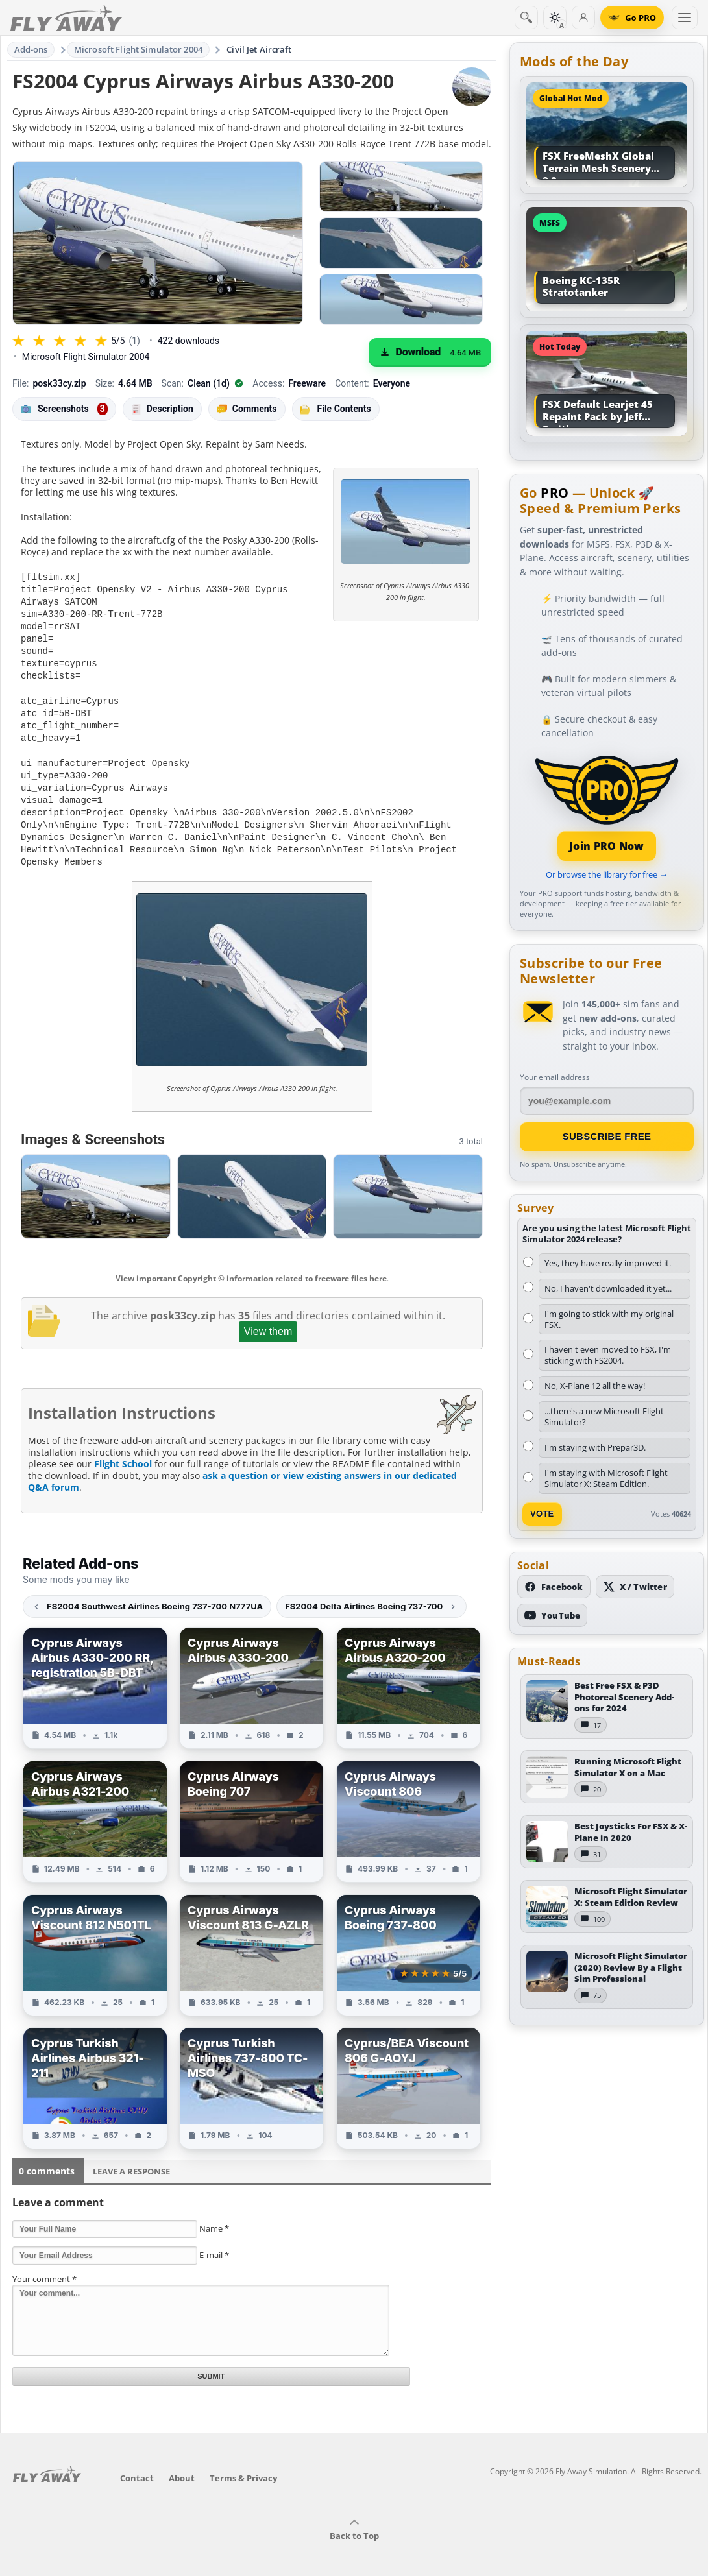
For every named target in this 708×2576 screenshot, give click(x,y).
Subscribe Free (607, 1136)
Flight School (123, 1449)
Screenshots (64, 409)
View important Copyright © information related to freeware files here (251, 1264)
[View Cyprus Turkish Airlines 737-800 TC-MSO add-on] (251, 2074)
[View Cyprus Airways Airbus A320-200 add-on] (408, 1674)
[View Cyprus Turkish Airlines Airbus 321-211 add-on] (95, 2074)
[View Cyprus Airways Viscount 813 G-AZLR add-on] (251, 1941)
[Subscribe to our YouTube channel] (552, 1615)
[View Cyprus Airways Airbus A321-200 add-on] (95, 1807)
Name (214, 2214)
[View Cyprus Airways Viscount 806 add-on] (408, 1807)
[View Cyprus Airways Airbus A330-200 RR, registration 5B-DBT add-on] (95, 1674)
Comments (247, 409)
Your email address (555, 1077)
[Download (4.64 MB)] (430, 352)
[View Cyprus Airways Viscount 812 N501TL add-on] (95, 1941)
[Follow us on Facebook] (554, 1586)
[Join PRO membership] (607, 806)
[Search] (526, 17)
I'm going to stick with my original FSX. (609, 1319)
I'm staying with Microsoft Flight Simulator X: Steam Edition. (606, 1478)
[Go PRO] (632, 17)
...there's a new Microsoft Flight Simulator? (604, 1416)
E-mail (214, 2240)
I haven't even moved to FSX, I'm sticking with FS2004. (607, 1354)
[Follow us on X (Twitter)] (635, 1586)
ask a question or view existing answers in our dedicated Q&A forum (242, 1467)
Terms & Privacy (243, 2464)
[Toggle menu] (685, 17)
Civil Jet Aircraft (258, 49)
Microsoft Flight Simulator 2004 (138, 49)
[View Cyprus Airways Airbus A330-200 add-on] (251, 1674)
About (182, 2464)
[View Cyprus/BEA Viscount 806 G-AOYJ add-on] (408, 2074)
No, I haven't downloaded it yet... (608, 1288)
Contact (137, 2464)
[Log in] (583, 17)
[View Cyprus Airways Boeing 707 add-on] (251, 1807)
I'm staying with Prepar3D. (595, 1447)
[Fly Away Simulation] (66, 18)
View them (268, 1317)
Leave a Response (131, 2157)
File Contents (335, 408)
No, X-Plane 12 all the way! (594, 1385)
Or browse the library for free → (607, 874)
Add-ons (31, 49)
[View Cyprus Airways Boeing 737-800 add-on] (408, 1941)
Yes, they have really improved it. (607, 1263)
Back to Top (354, 2515)
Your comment (44, 2264)
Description (162, 409)
